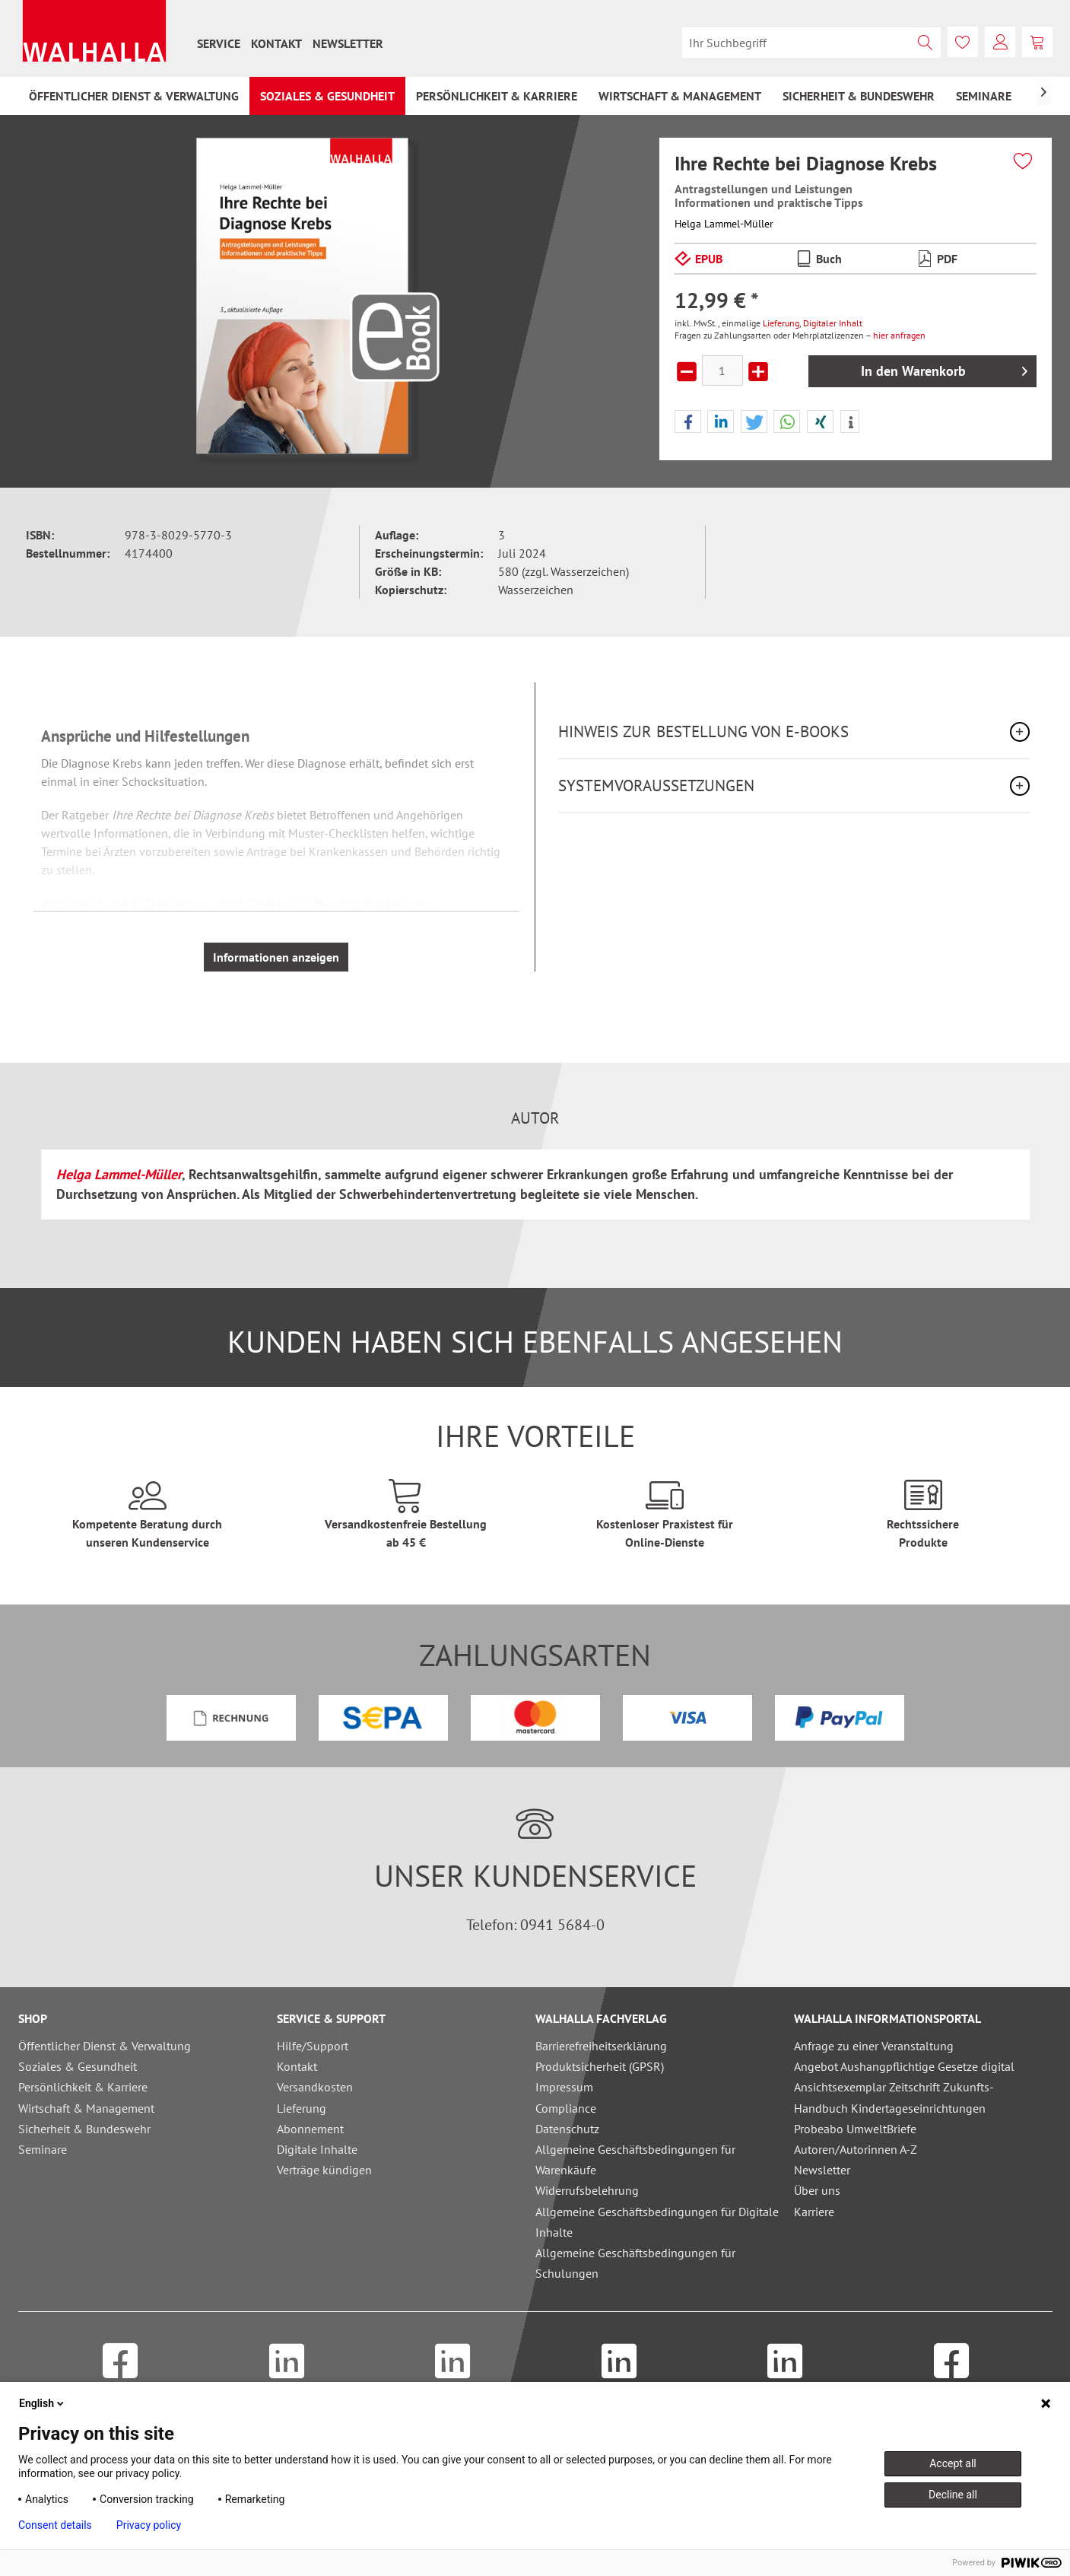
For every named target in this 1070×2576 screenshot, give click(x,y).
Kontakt (276, 43)
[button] (687, 422)
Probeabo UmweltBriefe (855, 2128)
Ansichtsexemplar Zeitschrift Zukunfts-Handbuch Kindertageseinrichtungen (894, 2097)
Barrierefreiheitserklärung (601, 2045)
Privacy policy (148, 2525)
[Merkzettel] (963, 42)
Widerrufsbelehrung (587, 2190)
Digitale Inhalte (317, 2149)
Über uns (817, 2190)
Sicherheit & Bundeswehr (84, 2128)
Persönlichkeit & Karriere (83, 2086)
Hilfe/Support (312, 2045)
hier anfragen (899, 335)
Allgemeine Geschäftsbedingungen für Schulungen (635, 2263)
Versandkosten (315, 2086)
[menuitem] (218, 43)
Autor (535, 1118)
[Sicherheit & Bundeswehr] (858, 96)
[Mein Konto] (1000, 42)
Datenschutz (567, 2128)
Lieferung (781, 323)
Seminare (42, 2149)
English (42, 2403)
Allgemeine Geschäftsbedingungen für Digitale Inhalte (657, 2222)
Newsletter (348, 43)
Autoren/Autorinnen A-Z (855, 2149)
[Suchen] (925, 42)
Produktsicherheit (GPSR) (599, 2066)
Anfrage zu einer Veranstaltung (874, 2045)
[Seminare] (983, 96)
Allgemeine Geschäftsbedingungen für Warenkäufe (635, 2159)
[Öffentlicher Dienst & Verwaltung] (133, 96)
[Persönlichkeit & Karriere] (496, 96)
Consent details (55, 2525)
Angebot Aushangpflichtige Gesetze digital (904, 2066)
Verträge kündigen (324, 2169)
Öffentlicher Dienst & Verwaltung (104, 2045)
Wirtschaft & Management (86, 2108)
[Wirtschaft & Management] (680, 96)
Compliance (565, 2108)
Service (218, 43)
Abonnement (310, 2128)
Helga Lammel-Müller (724, 224)
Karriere (814, 2211)
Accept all (952, 2463)
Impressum (564, 2086)
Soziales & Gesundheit (77, 2066)
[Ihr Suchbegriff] (811, 42)
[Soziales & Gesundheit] (327, 96)
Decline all (953, 2495)
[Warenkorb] (1037, 42)
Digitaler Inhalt (832, 323)
